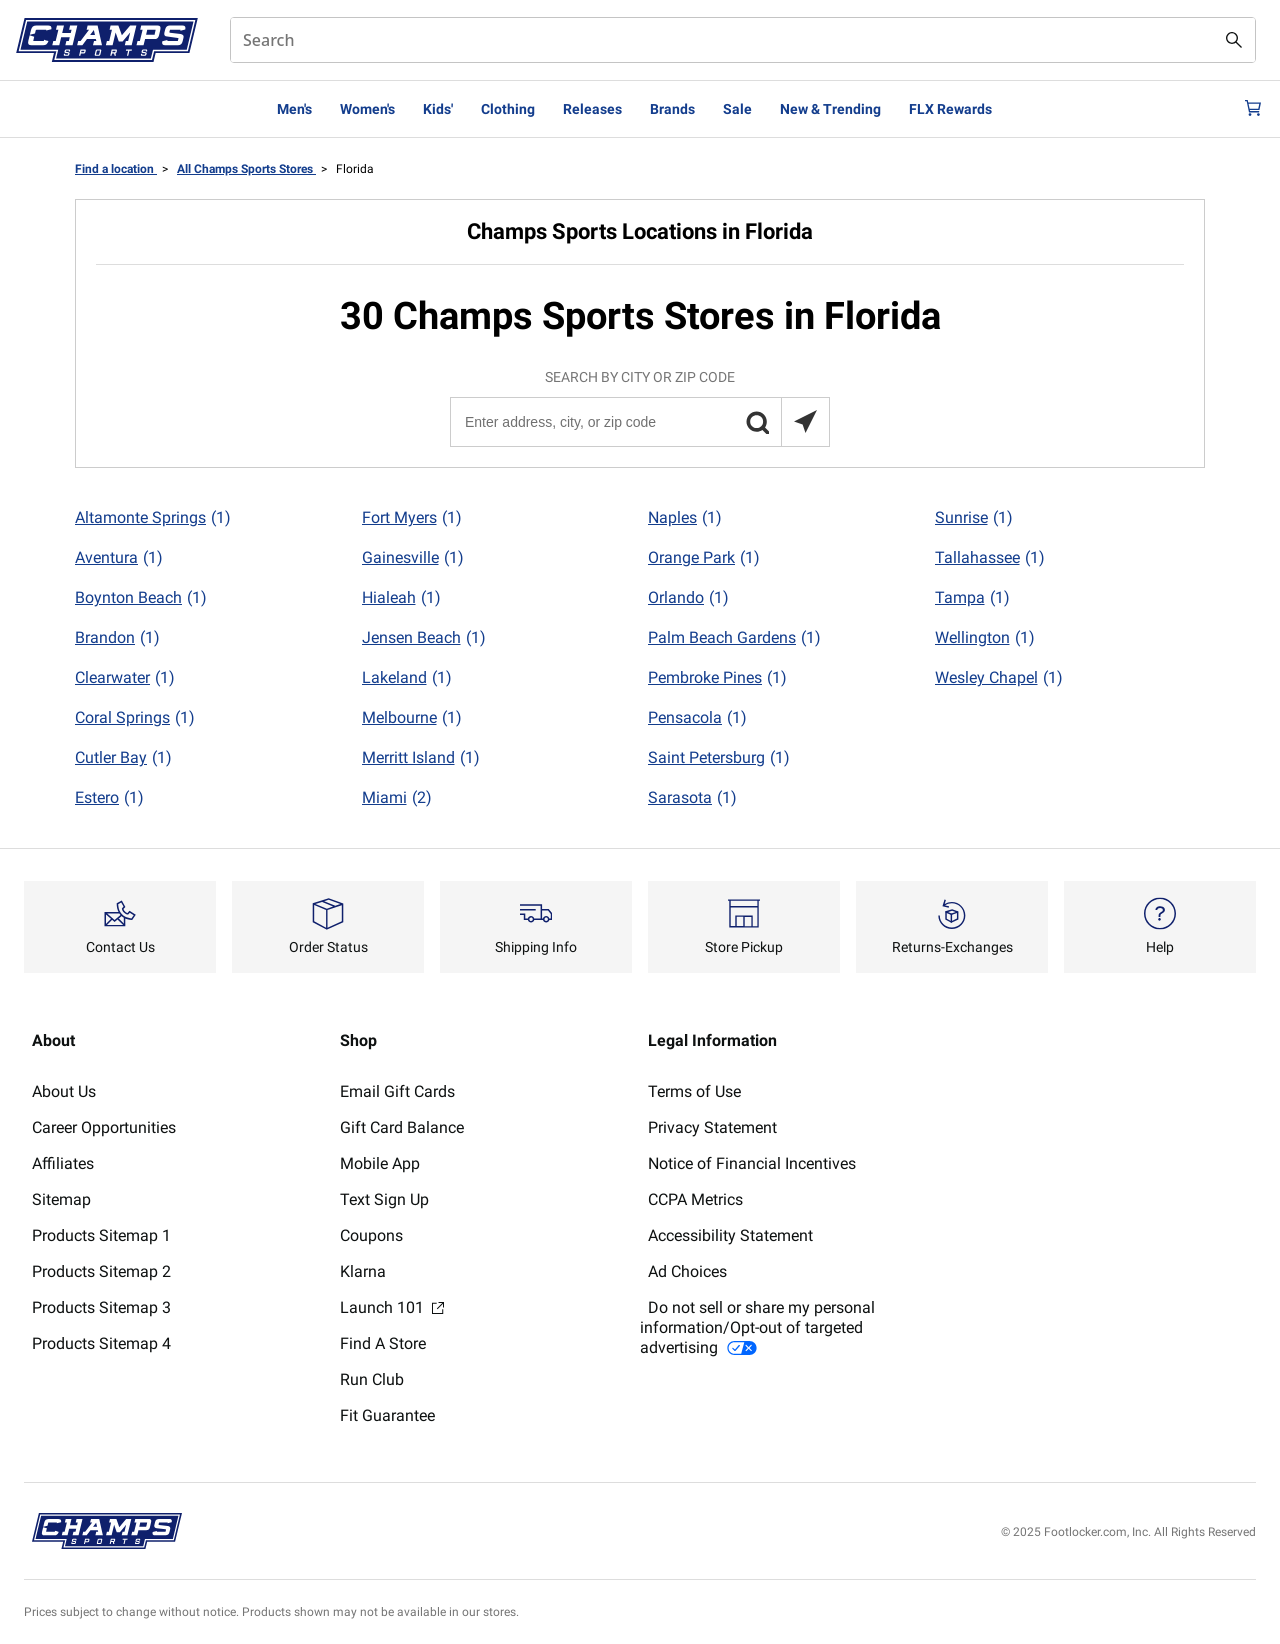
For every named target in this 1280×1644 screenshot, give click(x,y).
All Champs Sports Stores (246, 169)
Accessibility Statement (730, 1235)
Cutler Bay (123, 758)
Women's (367, 109)
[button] (757, 422)
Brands (672, 109)
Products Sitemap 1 (101, 1235)
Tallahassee (990, 558)
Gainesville (413, 558)
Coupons (371, 1235)
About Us (64, 1091)
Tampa (972, 598)
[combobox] (743, 40)
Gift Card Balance (402, 1127)
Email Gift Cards (397, 1091)
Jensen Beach (424, 638)
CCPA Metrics (695, 1199)
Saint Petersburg (719, 758)
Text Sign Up (384, 1199)
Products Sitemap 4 (101, 1343)
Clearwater (125, 678)
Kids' (438, 109)
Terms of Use (694, 1091)
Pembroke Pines (717, 678)
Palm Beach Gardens (734, 638)
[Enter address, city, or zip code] (639, 422)
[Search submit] (1234, 40)
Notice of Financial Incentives (752, 1163)
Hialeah (401, 598)
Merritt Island (421, 758)
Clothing (508, 109)
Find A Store (383, 1343)
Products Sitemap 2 (101, 1271)
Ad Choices (687, 1271)
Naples (685, 518)
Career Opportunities (104, 1127)
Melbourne (412, 718)
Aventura (119, 558)
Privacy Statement (712, 1127)
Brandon (117, 638)
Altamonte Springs (153, 518)
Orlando (688, 598)
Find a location (116, 169)
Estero (109, 798)
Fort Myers (412, 518)
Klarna (363, 1271)
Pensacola (697, 718)
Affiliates (63, 1163)
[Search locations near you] (805, 422)
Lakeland (407, 678)
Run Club (372, 1379)
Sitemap (61, 1199)
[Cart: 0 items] (1248, 109)
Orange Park (704, 558)
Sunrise (974, 518)
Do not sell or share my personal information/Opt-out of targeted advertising (757, 1327)
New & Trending (830, 109)
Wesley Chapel (999, 678)
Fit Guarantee (387, 1415)
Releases (592, 109)
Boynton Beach (141, 598)
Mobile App (380, 1163)
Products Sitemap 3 (101, 1307)
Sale (737, 109)
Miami (397, 798)
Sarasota (692, 798)
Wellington (985, 638)
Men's (294, 109)
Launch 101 (392, 1307)
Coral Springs (135, 718)
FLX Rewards (950, 109)
